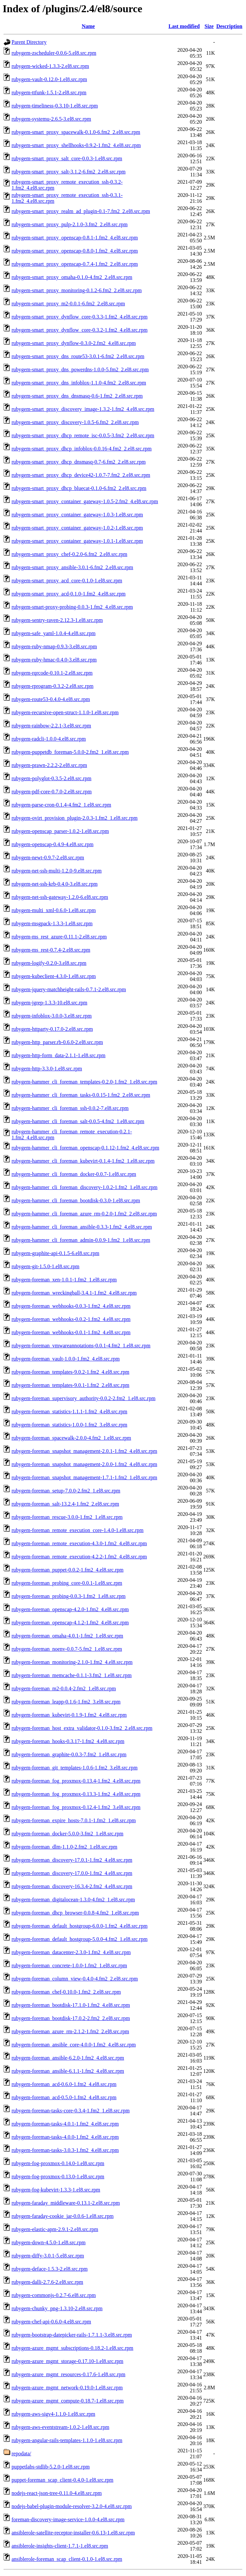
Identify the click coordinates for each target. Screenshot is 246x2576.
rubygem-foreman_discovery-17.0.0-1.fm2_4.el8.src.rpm (72, 1873)
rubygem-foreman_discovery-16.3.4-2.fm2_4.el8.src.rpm (72, 1886)
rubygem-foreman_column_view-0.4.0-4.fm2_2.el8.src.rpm (75, 1978)
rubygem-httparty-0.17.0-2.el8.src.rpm (52, 1029)
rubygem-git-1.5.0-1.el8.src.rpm (45, 1266)
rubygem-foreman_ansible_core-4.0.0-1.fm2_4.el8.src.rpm (74, 2044)
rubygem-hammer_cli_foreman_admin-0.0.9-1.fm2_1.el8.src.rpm (81, 1240)
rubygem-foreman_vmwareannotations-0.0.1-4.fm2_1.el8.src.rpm (81, 1345)
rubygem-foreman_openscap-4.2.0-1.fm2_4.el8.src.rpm (70, 1609)
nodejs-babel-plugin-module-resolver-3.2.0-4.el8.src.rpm (72, 2506)
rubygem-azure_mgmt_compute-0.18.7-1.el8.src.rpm (68, 2401)
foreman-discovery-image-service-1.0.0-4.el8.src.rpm (68, 2519)
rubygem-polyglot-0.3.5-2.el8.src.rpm (51, 778)
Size (209, 26)
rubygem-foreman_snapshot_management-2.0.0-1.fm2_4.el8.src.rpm (84, 1464)
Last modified (184, 26)
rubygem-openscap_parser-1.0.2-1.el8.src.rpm (60, 831)
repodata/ (21, 2453)
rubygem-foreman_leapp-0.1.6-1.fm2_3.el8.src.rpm (66, 1701)
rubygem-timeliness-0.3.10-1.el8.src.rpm (55, 105)
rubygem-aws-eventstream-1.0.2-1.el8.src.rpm (60, 2427)
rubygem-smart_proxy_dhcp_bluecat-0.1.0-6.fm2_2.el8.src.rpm (79, 488)
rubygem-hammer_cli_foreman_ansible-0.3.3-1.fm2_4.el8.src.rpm (82, 1227)
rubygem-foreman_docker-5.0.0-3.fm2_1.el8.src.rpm (67, 1833)
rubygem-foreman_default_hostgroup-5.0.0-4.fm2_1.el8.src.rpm (79, 1939)
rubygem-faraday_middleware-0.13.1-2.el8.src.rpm (66, 2203)
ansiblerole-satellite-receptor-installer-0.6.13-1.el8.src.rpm (73, 2532)
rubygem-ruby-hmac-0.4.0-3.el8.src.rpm (54, 659)
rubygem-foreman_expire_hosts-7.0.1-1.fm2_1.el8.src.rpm (74, 1820)
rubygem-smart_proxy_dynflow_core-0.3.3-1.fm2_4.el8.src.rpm (79, 317)
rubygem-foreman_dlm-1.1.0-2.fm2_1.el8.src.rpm (64, 1847)
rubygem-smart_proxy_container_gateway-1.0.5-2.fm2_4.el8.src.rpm (85, 501)
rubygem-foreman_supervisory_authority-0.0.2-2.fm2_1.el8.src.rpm (83, 1398)
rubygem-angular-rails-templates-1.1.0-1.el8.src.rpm (67, 2440)
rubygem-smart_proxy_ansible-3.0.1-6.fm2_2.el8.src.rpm (72, 567)
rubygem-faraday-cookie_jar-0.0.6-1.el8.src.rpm (62, 2216)
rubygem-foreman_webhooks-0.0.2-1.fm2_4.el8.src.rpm (71, 1319)
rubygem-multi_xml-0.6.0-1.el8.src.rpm (54, 910)
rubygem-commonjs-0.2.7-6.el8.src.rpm (54, 2295)
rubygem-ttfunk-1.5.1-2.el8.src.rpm (49, 92)
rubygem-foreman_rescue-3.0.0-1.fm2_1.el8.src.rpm (67, 1517)
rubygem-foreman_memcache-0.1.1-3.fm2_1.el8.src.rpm (72, 1675)
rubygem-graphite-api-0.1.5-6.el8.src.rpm (55, 1253)
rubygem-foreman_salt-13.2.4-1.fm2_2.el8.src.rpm (65, 1504)
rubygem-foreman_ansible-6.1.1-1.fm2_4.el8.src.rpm (68, 2071)
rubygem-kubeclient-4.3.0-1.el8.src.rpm (54, 976)
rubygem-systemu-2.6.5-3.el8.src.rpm (51, 119)
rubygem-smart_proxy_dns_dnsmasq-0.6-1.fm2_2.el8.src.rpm (77, 396)
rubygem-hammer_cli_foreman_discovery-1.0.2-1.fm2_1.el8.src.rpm (85, 1187)
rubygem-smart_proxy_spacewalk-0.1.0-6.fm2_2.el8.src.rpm (76, 132)
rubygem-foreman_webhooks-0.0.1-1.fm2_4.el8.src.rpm (71, 1332)
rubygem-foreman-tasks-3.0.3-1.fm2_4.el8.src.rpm (65, 2150)
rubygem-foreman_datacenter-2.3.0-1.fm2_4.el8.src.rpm (71, 1952)
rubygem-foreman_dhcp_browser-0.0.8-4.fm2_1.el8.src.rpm (75, 1913)
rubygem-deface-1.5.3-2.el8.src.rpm (50, 2269)
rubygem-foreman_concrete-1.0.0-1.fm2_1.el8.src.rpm (69, 1965)
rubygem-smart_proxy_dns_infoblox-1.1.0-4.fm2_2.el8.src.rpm (79, 382)
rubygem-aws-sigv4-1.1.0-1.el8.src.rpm (53, 2414)
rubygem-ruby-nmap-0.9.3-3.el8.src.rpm (54, 646)
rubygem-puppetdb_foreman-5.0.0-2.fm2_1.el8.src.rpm (70, 752)
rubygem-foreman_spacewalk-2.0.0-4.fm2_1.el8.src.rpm (71, 1438)
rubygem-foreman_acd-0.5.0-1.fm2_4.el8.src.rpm (64, 2097)
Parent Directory (29, 42)
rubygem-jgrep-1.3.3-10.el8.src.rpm (49, 1002)
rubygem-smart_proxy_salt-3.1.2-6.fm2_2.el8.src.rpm (69, 171)
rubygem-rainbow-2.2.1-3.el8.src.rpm (51, 725)
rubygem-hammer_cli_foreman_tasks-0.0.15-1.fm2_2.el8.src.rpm (81, 1095)
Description (229, 26)
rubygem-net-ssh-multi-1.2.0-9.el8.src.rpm (57, 871)
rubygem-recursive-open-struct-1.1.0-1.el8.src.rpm (65, 712)
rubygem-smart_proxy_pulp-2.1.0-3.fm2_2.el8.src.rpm (70, 224)
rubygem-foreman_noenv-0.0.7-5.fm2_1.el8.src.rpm (67, 1649)
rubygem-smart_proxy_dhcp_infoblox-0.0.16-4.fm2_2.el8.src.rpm (82, 448)
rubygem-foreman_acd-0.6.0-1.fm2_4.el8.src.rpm (64, 2084)
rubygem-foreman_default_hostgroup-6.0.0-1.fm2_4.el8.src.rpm (79, 1926)
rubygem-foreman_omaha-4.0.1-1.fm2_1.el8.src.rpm (67, 1636)
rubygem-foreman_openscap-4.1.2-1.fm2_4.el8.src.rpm (70, 1622)
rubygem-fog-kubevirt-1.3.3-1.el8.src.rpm (56, 2190)
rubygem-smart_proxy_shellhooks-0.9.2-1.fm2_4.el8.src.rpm (76, 145)
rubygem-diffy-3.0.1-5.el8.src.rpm (48, 2255)
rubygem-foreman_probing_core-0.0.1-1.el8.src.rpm (67, 1583)
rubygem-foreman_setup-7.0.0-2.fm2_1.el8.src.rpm (66, 1490)
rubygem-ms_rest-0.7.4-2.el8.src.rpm (51, 950)
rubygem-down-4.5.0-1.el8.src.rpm (48, 2242)
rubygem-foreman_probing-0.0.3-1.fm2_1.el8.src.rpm (69, 1596)
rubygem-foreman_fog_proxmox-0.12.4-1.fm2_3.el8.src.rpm (76, 1807)
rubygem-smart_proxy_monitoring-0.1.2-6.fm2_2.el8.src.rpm (77, 290)
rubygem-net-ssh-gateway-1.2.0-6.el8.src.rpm (60, 897)
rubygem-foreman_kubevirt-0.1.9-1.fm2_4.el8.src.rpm (69, 1715)
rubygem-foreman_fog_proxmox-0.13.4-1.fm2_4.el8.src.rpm (76, 1781)
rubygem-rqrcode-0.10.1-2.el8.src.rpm (52, 673)
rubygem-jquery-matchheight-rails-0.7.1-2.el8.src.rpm (69, 989)
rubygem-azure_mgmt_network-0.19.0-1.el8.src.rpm (67, 2387)
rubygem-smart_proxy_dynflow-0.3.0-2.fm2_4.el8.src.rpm (74, 343)
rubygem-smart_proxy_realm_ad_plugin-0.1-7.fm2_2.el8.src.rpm (81, 211)
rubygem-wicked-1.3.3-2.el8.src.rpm (50, 66)
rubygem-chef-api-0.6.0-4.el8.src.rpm (51, 2321)
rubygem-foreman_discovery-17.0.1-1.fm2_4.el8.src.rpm (72, 1860)
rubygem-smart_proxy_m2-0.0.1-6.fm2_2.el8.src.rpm (68, 303)
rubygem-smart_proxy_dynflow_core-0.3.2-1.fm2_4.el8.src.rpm (79, 330)
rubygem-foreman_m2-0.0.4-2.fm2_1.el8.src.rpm (64, 1688)
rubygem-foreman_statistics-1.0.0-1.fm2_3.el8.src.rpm (69, 1424)
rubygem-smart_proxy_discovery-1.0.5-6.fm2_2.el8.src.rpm (75, 422)
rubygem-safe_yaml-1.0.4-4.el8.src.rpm (54, 633)
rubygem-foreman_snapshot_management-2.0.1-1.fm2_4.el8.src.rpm (84, 1451)
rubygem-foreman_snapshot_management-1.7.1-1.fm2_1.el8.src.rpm (84, 1477)
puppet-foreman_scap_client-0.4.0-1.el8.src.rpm (62, 2480)
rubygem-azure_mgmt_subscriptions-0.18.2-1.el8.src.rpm (72, 2348)
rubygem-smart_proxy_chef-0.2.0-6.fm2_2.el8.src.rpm (69, 554)
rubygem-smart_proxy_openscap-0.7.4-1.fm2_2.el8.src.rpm (75, 264)
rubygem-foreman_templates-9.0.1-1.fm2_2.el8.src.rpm (70, 1385)
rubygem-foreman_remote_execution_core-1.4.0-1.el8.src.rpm (77, 1530)
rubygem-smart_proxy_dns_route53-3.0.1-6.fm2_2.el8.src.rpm (78, 356)
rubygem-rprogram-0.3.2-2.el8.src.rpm (52, 686)
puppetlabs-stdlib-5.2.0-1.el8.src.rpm (51, 2466)
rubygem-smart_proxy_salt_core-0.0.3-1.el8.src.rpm (67, 158)
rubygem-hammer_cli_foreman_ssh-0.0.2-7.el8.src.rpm (70, 1108)
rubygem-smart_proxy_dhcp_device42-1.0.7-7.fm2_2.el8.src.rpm (81, 475)
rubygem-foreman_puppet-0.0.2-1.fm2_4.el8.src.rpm (67, 1570)
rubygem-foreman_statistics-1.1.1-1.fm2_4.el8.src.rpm (69, 1411)
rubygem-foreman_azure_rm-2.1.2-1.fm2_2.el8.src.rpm (70, 2031)
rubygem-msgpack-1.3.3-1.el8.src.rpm (52, 923)
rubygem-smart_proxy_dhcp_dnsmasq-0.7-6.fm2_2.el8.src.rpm (79, 462)
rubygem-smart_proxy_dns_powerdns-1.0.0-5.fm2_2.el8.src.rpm (80, 369)
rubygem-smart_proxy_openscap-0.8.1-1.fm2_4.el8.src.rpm (75, 237)
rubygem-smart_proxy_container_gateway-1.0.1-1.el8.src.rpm (77, 541)
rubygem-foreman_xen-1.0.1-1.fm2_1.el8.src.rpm (64, 1279)
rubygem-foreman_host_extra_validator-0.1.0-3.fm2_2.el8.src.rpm (82, 1728)
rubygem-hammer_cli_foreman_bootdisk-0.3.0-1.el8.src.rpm (76, 1200)
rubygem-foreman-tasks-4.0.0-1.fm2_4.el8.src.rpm (65, 2137)
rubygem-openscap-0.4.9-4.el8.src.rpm (52, 844)
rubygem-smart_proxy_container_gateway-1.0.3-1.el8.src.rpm (77, 514)
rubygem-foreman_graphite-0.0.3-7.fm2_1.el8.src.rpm (69, 1754)
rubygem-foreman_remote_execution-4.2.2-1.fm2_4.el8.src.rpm (79, 1556)
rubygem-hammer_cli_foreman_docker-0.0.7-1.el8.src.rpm (74, 1174)
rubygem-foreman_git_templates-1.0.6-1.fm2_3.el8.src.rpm (75, 1767)
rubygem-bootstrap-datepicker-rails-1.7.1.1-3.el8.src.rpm (72, 2335)
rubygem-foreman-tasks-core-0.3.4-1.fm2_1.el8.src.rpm (71, 2110)
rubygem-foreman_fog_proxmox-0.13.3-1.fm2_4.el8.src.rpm (76, 1794)
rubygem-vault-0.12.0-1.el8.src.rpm (49, 79)
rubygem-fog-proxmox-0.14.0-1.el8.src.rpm (58, 2163)
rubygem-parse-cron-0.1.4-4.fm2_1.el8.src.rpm (61, 805)
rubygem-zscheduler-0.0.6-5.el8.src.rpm (54, 53)
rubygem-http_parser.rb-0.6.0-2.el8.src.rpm (57, 1042)
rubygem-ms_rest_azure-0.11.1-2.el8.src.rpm (59, 936)
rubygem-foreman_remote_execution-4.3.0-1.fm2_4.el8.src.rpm (79, 1543)
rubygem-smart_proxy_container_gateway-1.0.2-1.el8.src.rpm (77, 528)
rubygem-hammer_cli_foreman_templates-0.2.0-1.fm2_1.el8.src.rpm (84, 1082)
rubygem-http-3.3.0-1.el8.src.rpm (47, 1068)
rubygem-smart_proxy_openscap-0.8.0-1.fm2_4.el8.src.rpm (75, 251)
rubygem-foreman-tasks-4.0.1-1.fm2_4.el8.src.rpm (65, 2124)
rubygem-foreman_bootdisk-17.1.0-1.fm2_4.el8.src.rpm (71, 2005)
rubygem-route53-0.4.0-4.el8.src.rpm (51, 699)
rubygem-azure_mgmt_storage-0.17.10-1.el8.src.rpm (67, 2361)
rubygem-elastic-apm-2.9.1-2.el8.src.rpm (55, 2229)
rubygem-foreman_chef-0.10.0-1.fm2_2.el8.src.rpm (66, 1992)
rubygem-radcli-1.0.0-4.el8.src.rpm (49, 739)
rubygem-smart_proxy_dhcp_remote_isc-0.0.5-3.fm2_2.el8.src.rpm (83, 435)
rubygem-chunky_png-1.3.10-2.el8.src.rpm (57, 2308)
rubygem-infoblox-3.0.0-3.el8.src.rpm (52, 1016)
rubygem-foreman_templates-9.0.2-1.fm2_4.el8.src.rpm (70, 1372)
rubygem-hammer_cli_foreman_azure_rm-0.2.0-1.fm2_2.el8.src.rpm (84, 1213)
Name (88, 26)
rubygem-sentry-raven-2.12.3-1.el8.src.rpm (57, 620)
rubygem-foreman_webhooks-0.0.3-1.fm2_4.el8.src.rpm (71, 1306)
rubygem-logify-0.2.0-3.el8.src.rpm (49, 963)
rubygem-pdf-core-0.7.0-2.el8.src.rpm (52, 791)
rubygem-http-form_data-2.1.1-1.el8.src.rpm (59, 1055)
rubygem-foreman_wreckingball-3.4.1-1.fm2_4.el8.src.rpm (74, 1293)
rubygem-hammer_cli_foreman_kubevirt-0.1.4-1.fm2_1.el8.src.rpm (83, 1161)
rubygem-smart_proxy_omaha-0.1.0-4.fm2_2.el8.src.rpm (72, 277)
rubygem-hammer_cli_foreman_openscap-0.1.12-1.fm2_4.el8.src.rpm (85, 1147)
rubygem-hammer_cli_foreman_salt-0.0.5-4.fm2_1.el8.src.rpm (78, 1121)
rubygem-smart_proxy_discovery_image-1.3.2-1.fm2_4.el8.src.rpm (83, 409)
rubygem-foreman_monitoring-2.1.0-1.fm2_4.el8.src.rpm (72, 1662)
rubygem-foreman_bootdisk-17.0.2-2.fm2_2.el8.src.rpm (71, 2018)
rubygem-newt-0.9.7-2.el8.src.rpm (48, 857)
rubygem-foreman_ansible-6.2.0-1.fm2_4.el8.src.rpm (68, 2058)
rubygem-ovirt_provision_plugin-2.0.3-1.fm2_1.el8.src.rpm (75, 818)
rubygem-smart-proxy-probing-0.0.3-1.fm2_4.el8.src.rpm (72, 607)
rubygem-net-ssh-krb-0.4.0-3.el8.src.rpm (55, 884)
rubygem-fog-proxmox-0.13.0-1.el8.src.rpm (58, 2176)
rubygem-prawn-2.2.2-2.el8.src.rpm (49, 765)
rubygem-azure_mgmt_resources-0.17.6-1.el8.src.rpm (68, 2374)
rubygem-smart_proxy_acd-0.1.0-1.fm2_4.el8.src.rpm (69, 594)
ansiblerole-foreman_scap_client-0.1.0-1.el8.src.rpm (67, 2559)
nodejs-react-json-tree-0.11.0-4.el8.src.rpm (57, 2493)
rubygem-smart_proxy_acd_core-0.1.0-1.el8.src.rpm (67, 580)
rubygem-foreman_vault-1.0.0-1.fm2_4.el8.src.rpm (66, 1359)
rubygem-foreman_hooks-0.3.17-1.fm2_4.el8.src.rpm (68, 1741)
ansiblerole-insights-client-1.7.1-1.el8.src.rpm (60, 2546)
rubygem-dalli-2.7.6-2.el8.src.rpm (47, 2282)
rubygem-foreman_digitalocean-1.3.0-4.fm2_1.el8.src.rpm (73, 1899)
